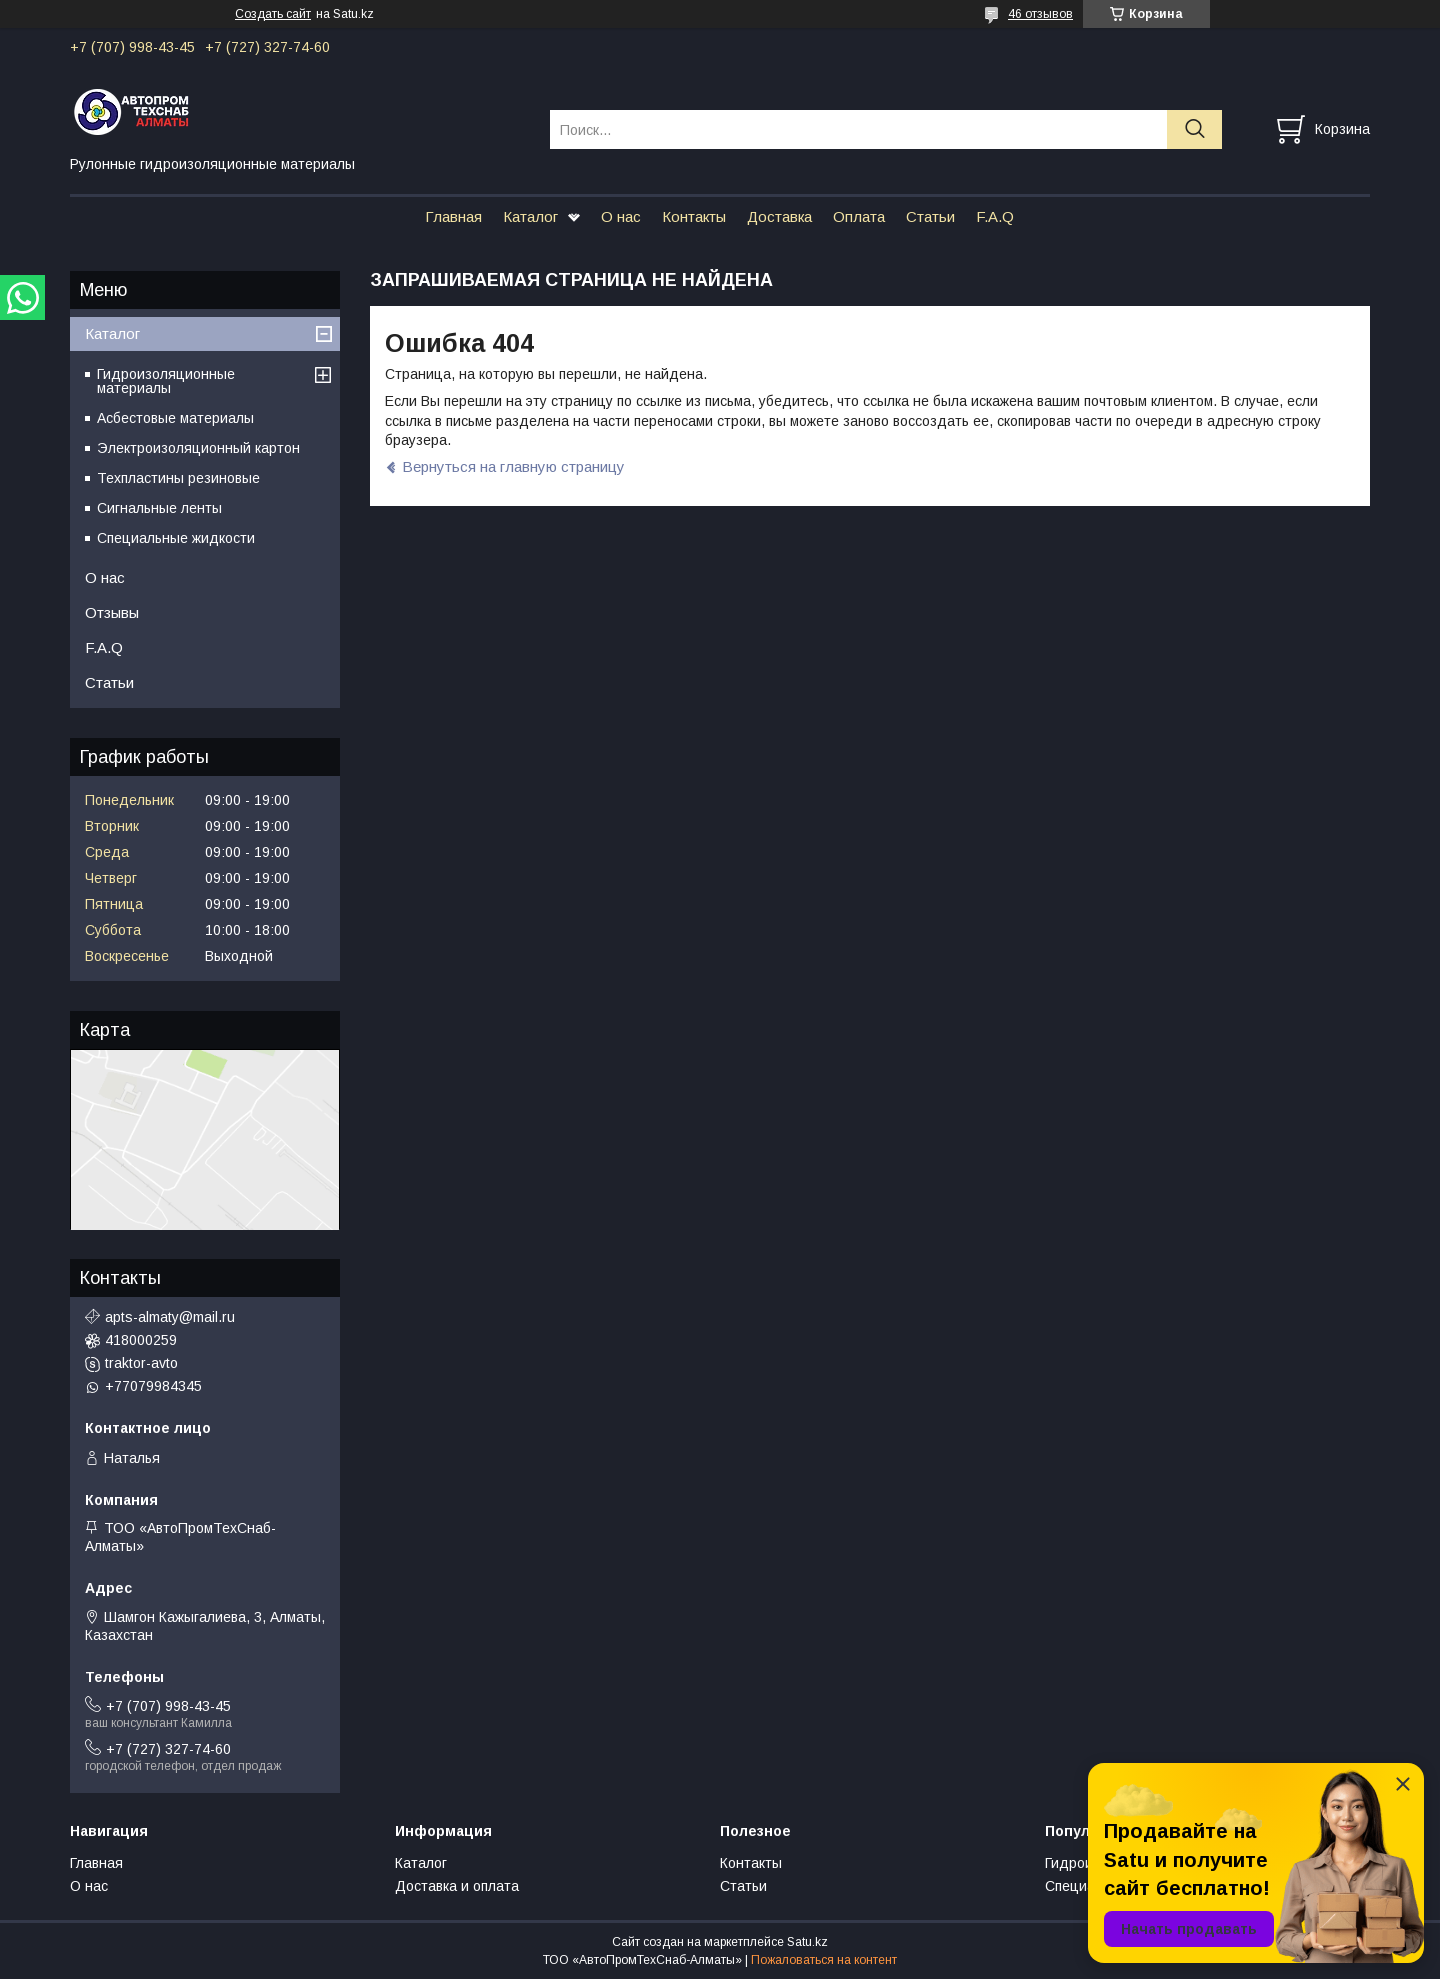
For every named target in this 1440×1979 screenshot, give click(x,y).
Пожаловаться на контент (824, 1960)
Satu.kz (807, 1942)
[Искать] (1194, 129)
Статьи (930, 216)
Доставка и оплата (457, 1886)
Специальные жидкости (176, 538)
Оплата (859, 216)
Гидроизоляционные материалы (166, 381)
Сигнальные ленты (159, 508)
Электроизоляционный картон (198, 448)
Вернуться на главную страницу (513, 466)
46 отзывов (1040, 14)
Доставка (779, 216)
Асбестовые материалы (175, 418)
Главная (453, 216)
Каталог (530, 216)
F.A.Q (995, 216)
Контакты (694, 216)
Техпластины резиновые (178, 478)
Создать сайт (273, 14)
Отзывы (112, 612)
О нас (621, 216)
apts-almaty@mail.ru (170, 1317)
